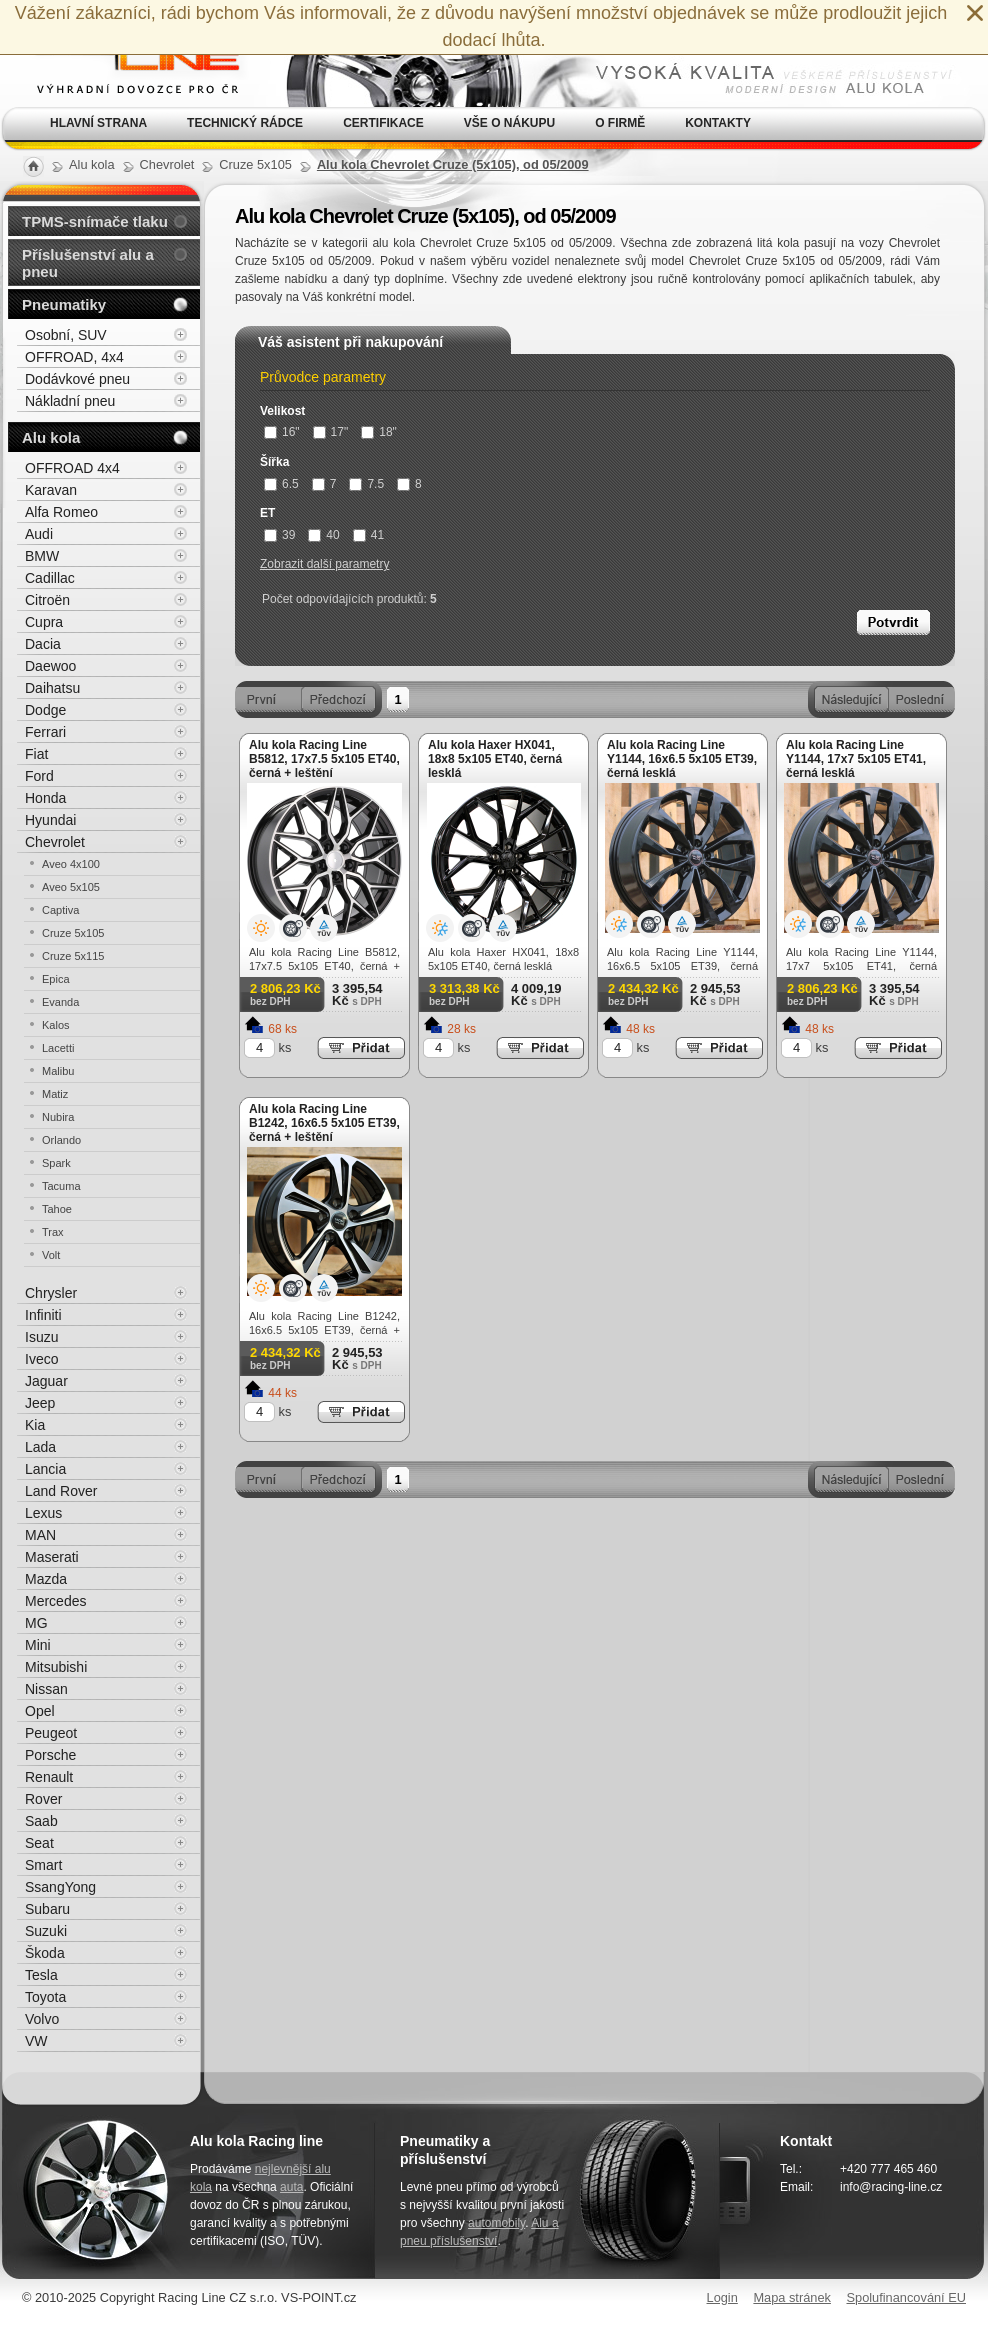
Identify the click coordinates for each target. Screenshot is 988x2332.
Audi (39, 534)
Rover (43, 1799)
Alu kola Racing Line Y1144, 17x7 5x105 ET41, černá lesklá (856, 759)
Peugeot (51, 1733)
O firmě (620, 123)
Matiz (55, 1094)
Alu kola (51, 437)
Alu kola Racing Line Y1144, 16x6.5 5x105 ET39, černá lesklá (682, 759)
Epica (56, 979)
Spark (56, 1163)
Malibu (58, 1071)
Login (722, 2297)
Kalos (56, 1025)
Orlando (61, 1140)
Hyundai (50, 820)
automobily (496, 2223)
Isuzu (41, 1337)
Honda (45, 798)
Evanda (60, 1002)
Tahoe (57, 1209)
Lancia (45, 1469)
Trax (53, 1232)
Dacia (43, 644)
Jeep (40, 1403)
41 (368, 535)
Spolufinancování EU (906, 2297)
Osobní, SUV (66, 335)
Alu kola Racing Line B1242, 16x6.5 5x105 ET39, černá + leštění (324, 1123)
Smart (43, 1865)
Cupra (44, 622)
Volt (51, 1255)
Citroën (47, 600)
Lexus (43, 1513)
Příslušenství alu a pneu (88, 263)
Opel (40, 1711)
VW (36, 2041)
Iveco (41, 1359)
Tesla (41, 1975)
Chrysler (51, 1293)
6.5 (281, 484)
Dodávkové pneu (77, 379)
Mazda (46, 1579)
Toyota (45, 1997)
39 (279, 535)
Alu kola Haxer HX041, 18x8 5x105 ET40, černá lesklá (495, 759)
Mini (38, 1645)
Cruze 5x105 (73, 933)
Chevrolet (55, 842)
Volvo (42, 2019)
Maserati (52, 1557)
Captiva (60, 910)
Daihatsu (52, 688)
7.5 (366, 484)
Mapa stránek (792, 2297)
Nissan (46, 1689)
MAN (40, 1535)
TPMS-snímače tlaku (95, 221)
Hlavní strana (98, 123)
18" (379, 432)
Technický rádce (245, 123)
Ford (39, 776)
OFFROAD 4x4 (72, 468)
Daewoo (50, 666)
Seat (39, 1843)
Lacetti (58, 1048)
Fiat (36, 754)
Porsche (50, 1755)
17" (331, 432)
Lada (40, 1447)
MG (36, 1623)
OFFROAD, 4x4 (74, 357)
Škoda (45, 1953)
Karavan (51, 490)
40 (323, 535)
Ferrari (45, 732)
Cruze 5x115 (73, 956)
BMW (42, 556)
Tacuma (61, 1186)
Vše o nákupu (509, 123)
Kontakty (718, 123)
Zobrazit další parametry (324, 564)
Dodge (45, 710)
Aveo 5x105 (71, 887)
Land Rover (61, 1491)
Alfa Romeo (61, 512)
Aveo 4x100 (71, 864)
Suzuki (46, 1931)
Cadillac (50, 578)
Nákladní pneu (70, 401)
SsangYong (60, 1887)
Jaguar (46, 1381)
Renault (49, 1777)
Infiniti (43, 1315)
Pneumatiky (64, 304)
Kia (35, 1425)
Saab (41, 1821)
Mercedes (55, 1601)
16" (282, 432)
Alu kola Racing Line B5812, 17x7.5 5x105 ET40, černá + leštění (324, 759)
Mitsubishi (56, 1667)
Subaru (47, 1909)
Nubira (58, 1117)
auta (291, 2187)
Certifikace (383, 123)
